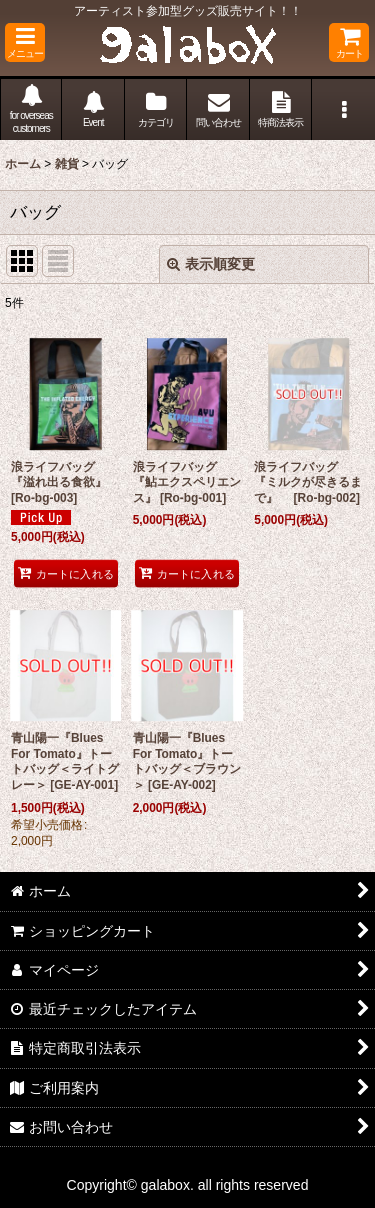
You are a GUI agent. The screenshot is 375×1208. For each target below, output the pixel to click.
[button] (25, 42)
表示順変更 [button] (211, 264)
